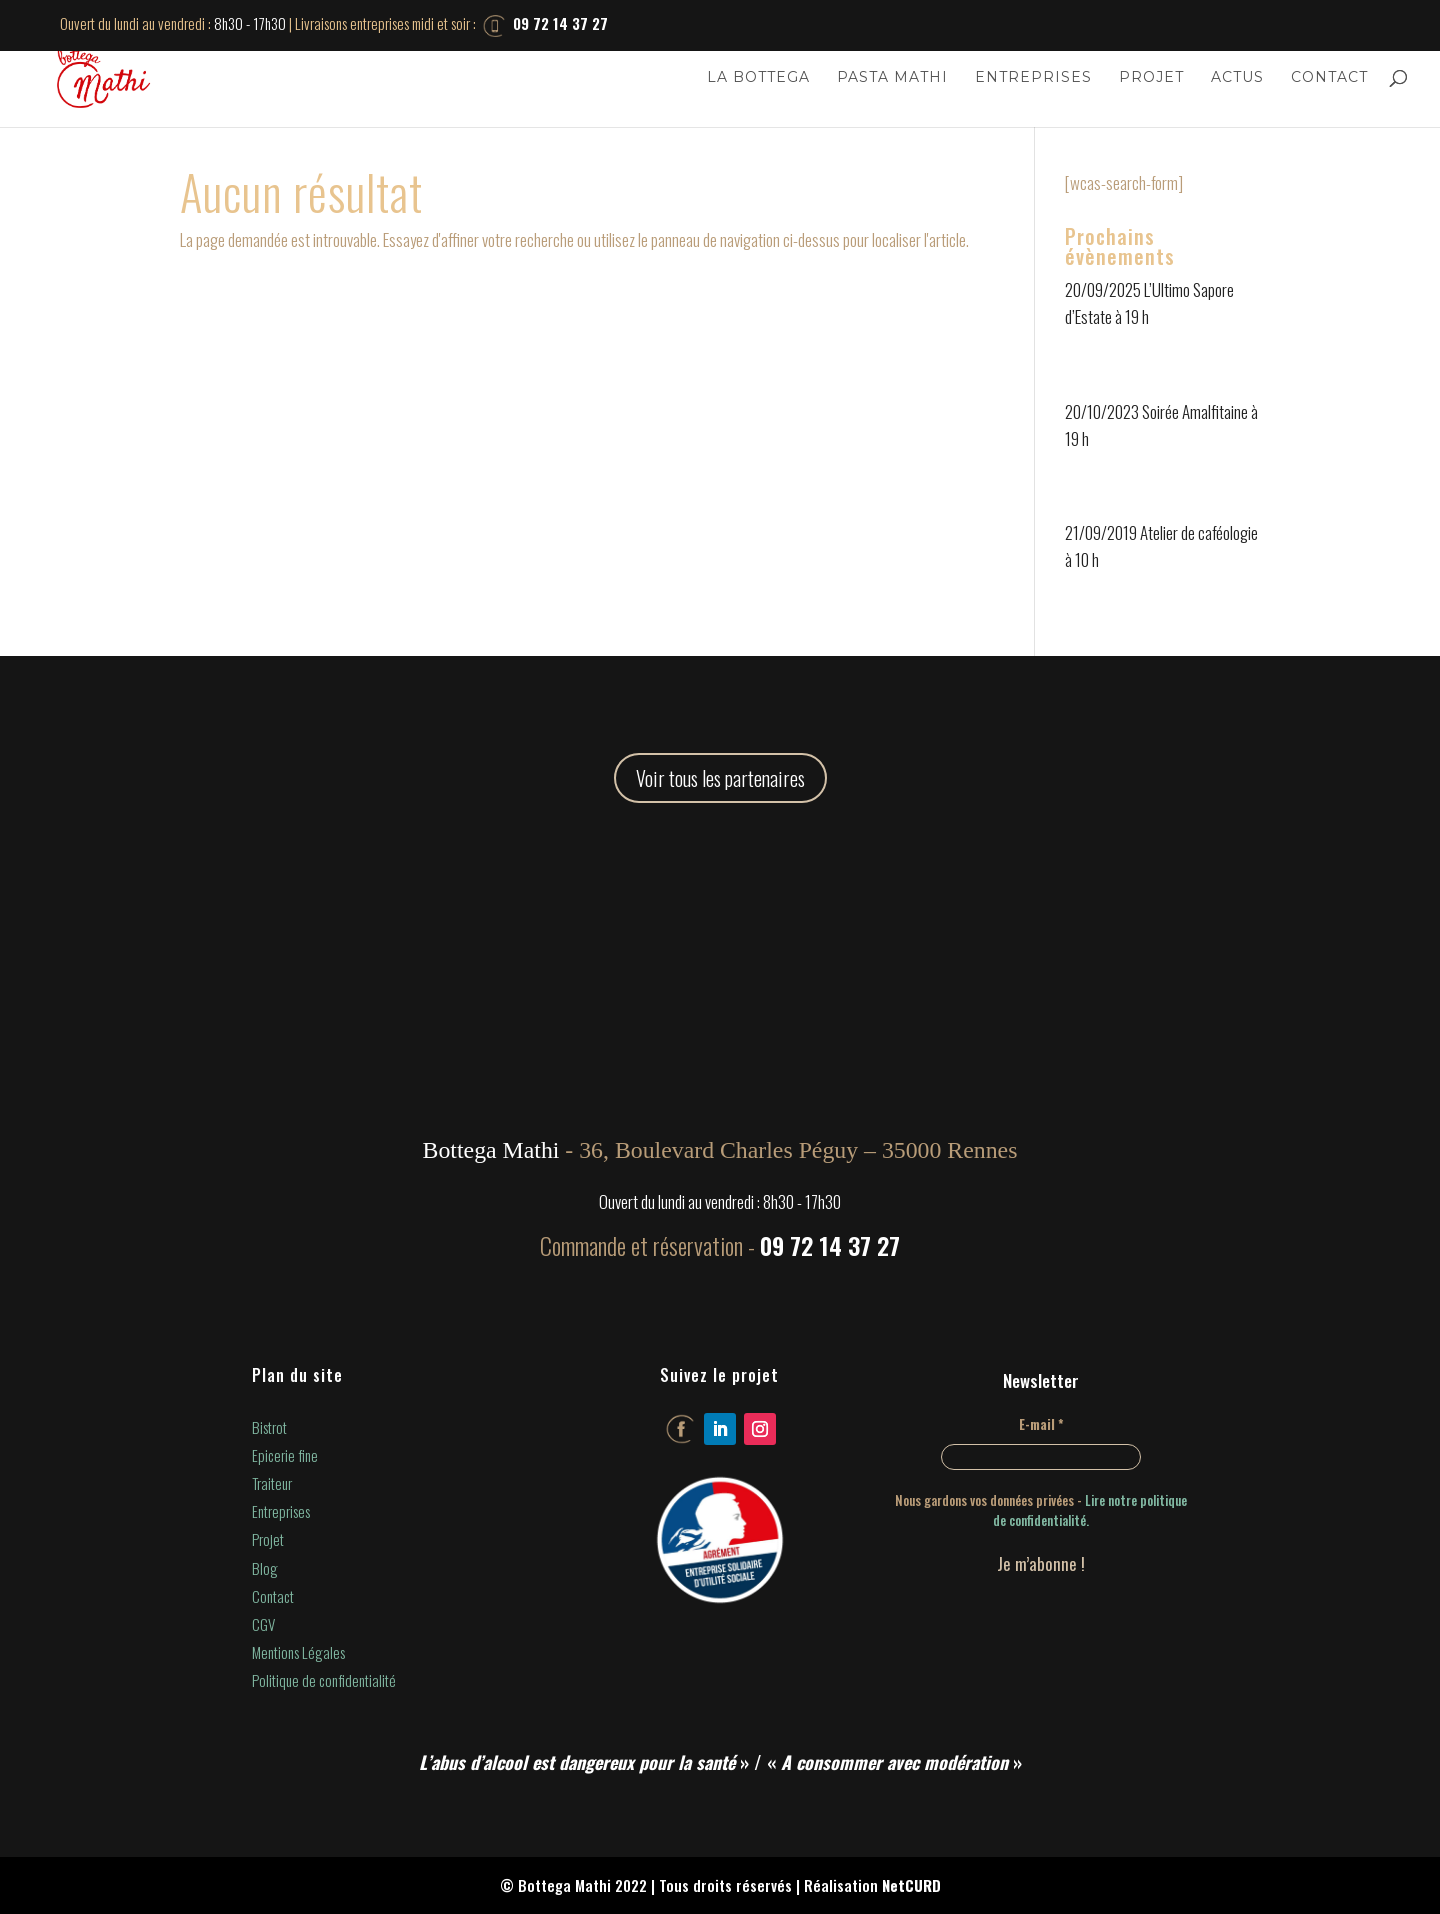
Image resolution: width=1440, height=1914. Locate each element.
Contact (1329, 78)
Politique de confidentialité (324, 1680)
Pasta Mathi (892, 78)
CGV (263, 1624)
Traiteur (272, 1483)
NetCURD (911, 1885)
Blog (265, 1568)
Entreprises (1033, 78)
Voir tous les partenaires (720, 778)
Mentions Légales (298, 1652)
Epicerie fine (285, 1455)
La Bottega (758, 78)
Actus (1237, 78)
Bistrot (269, 1427)
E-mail (1041, 1424)
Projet (1151, 78)
